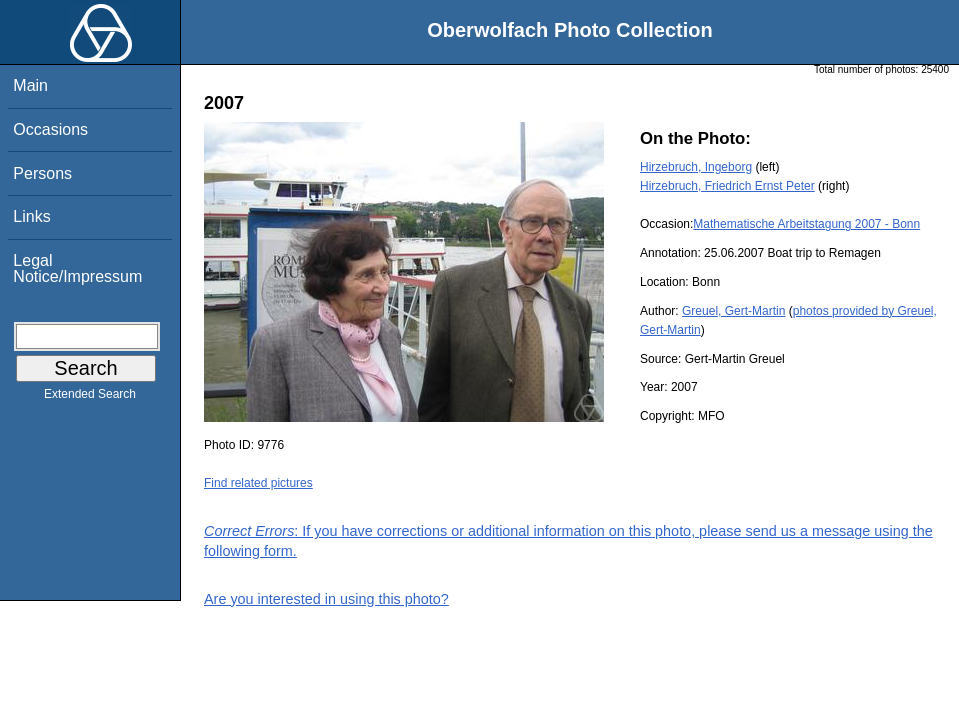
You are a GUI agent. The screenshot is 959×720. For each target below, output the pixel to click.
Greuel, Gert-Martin (733, 311)
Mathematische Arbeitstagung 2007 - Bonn (806, 224)
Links (31, 216)
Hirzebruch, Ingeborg (696, 167)
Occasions (50, 129)
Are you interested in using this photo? (326, 599)
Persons (42, 173)
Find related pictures (258, 483)
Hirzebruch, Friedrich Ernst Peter (727, 186)
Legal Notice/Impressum (77, 268)
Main (30, 85)
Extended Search (90, 398)
